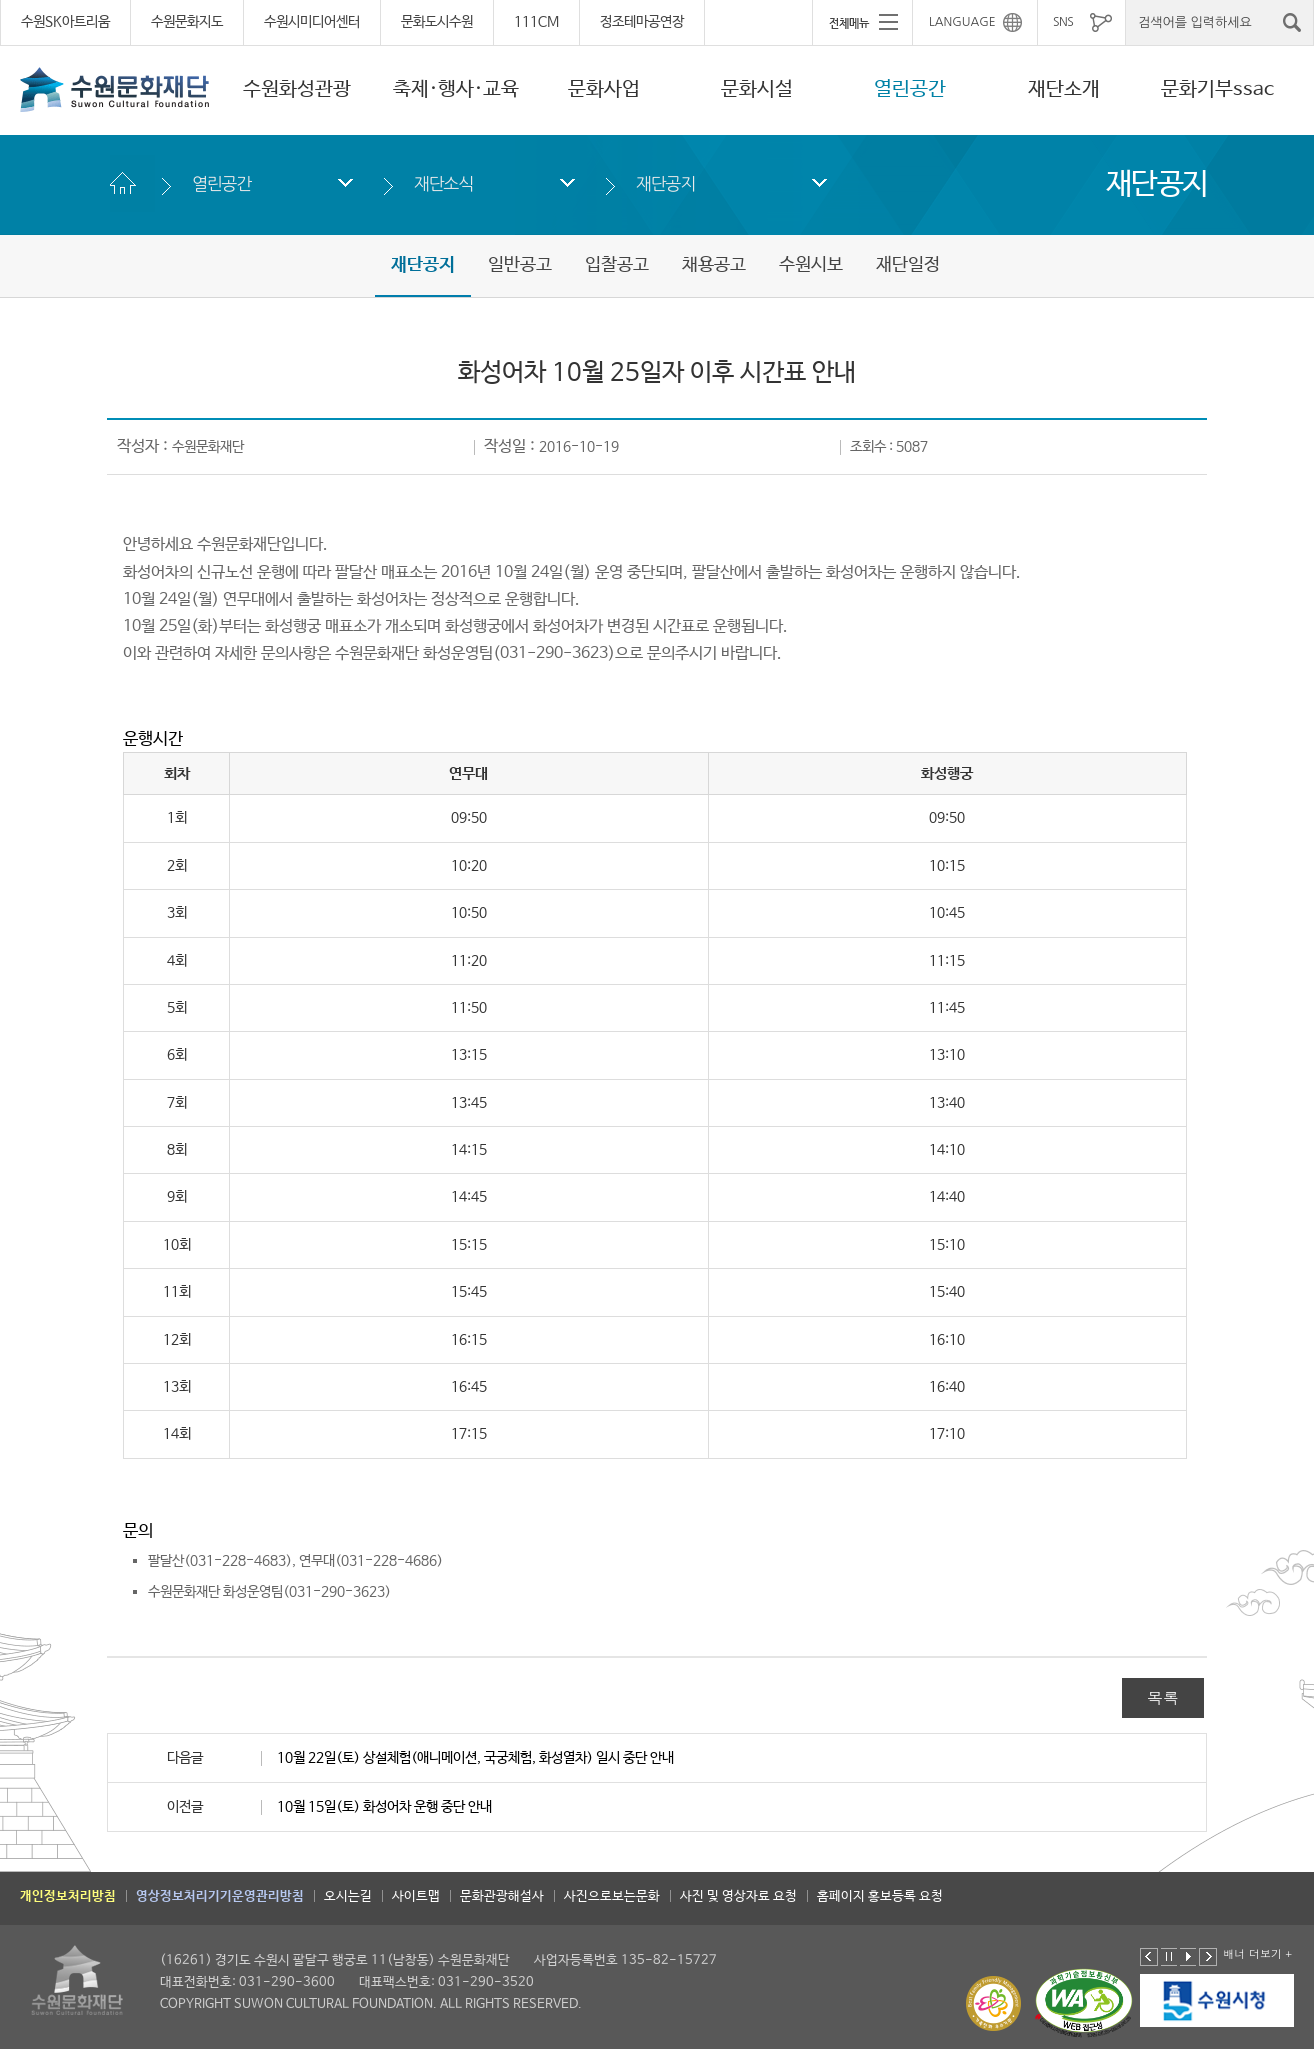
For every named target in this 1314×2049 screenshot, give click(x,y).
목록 (1163, 1697)
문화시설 (757, 89)
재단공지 (665, 183)
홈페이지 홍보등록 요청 (880, 1896)
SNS (1063, 22)
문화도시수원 (437, 22)
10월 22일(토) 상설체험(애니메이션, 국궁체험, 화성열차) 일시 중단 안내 (475, 1758)
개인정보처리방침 (68, 1896)
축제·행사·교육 (456, 89)
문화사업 (604, 89)
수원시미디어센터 (312, 22)
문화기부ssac (1217, 89)
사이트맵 (416, 1896)
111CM (536, 22)
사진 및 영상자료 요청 (738, 1896)
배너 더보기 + (1257, 1953)
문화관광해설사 (502, 1896)
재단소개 (1064, 89)
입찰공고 (617, 265)
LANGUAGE (962, 22)
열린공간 (910, 89)
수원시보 (811, 265)
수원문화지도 (187, 22)
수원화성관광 (297, 89)
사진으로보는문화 (612, 1896)
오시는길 (348, 1896)
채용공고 (714, 265)
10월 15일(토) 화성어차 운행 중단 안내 (384, 1807)
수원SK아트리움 (65, 22)
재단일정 (908, 265)
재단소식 (443, 183)
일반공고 (520, 265)
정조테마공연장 (642, 22)
